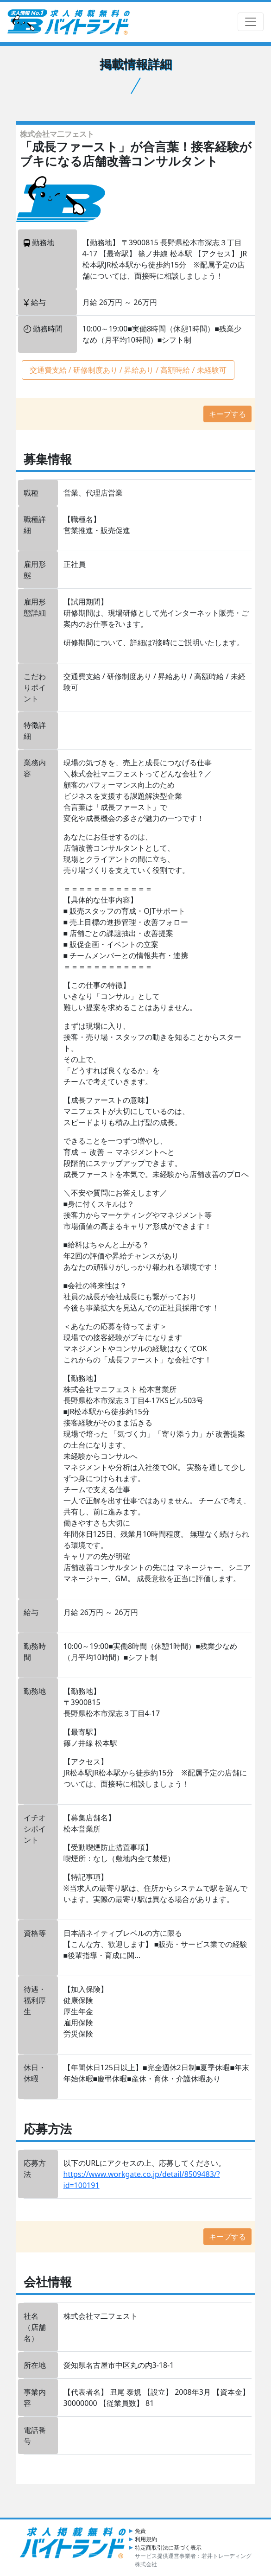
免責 (140, 2531)
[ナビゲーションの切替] (251, 22)
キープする (227, 414)
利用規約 (146, 2539)
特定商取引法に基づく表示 (168, 2547)
